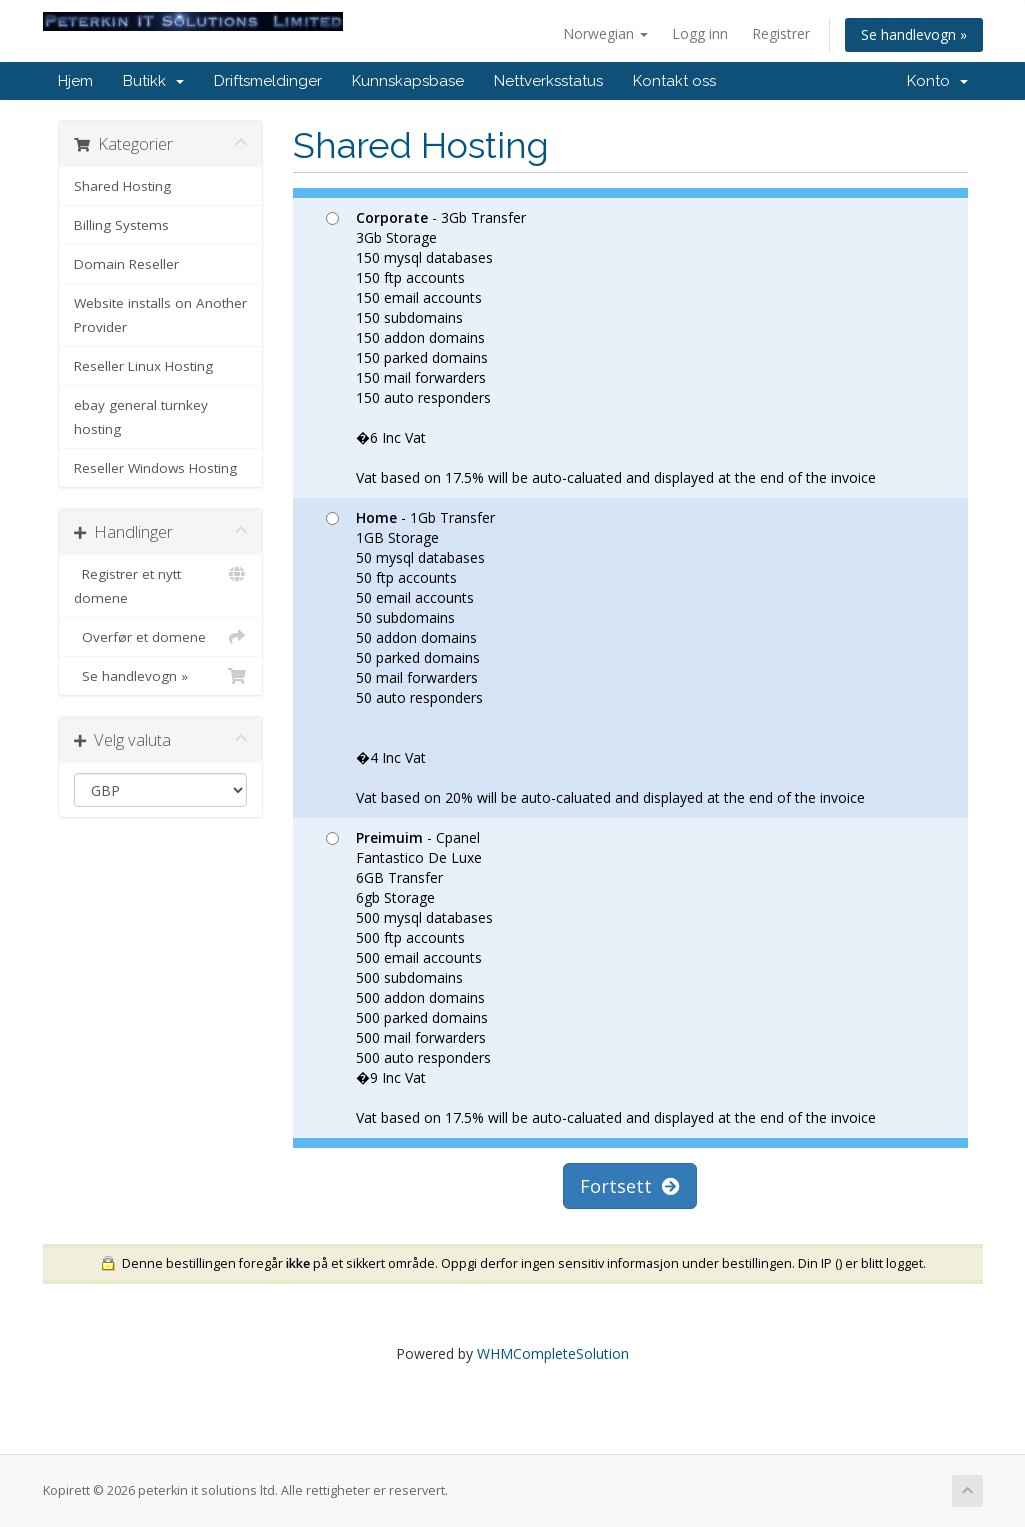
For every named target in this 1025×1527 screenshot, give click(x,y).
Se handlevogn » (914, 34)
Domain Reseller (126, 264)
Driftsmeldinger (268, 81)
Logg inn (700, 33)
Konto (937, 81)
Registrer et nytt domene (160, 584)
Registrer (781, 33)
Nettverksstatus (548, 81)
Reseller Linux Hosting (143, 366)
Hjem (75, 81)
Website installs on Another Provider (160, 315)
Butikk (153, 81)
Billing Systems (121, 225)
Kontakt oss (674, 81)
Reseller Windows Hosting (155, 468)
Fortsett (630, 1186)
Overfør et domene (160, 637)
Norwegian (605, 33)
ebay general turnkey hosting (141, 417)
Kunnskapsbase (408, 81)
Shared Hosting (122, 186)
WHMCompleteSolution (553, 1353)
